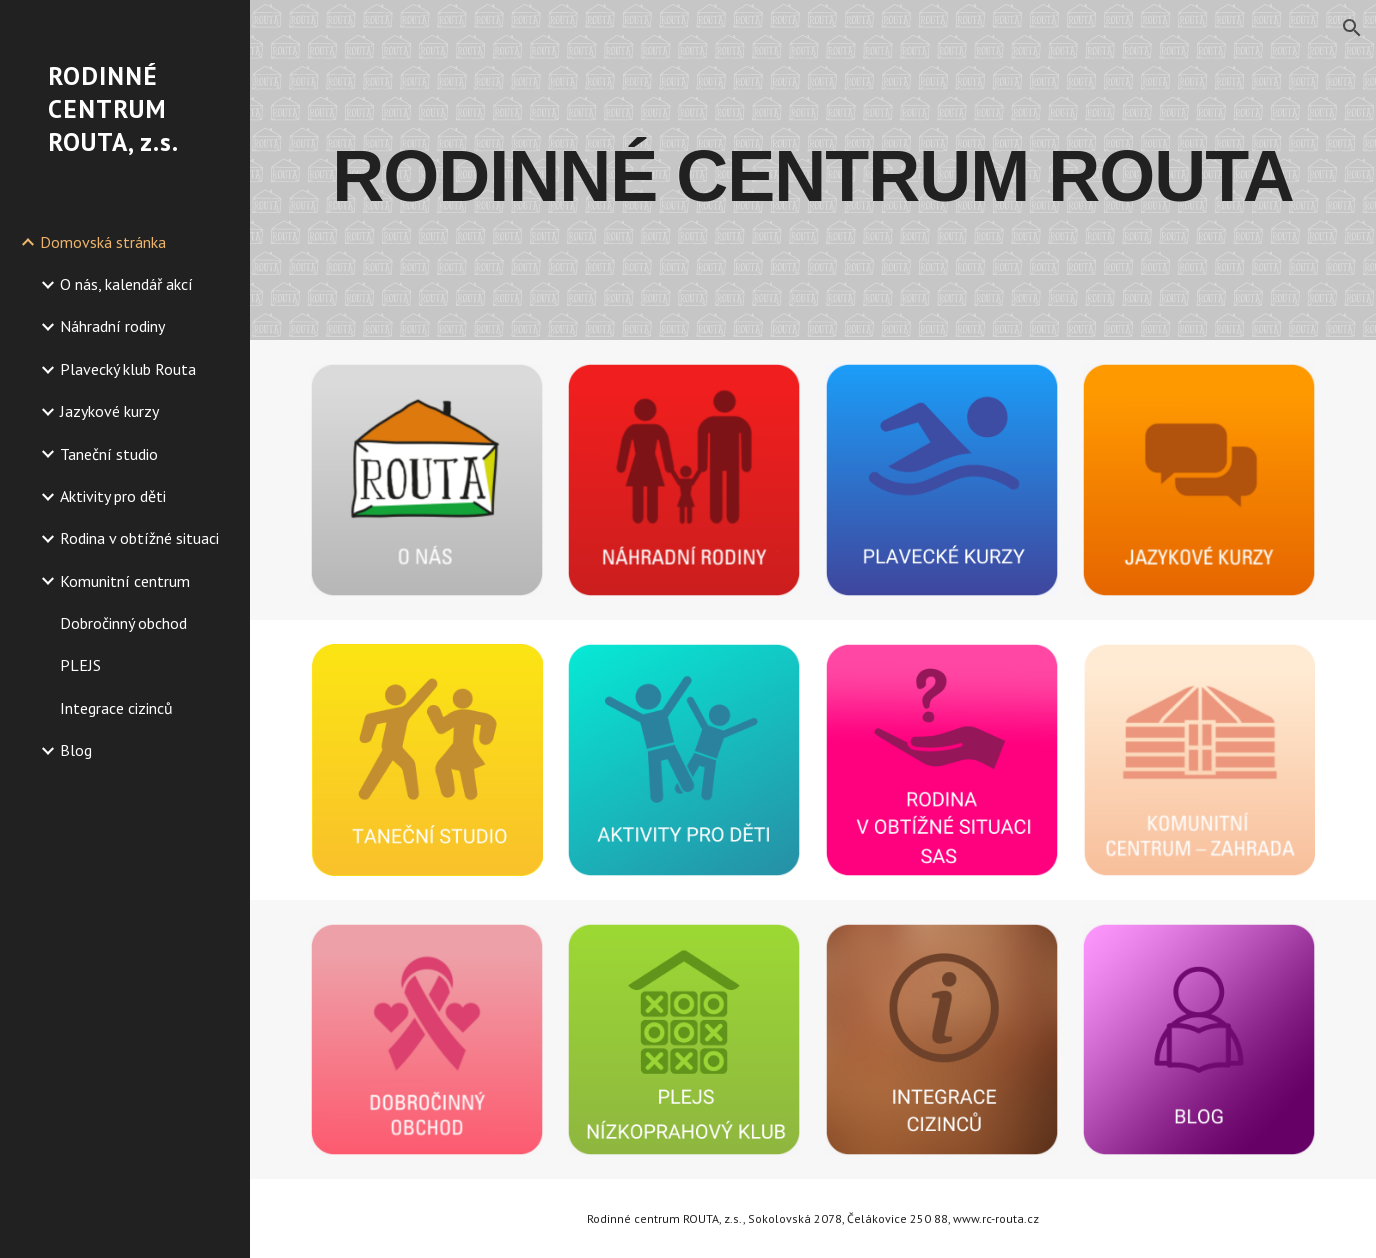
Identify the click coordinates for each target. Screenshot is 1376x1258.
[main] (813, 169)
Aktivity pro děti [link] (113, 496)
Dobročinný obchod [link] (123, 623)
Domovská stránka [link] (103, 242)
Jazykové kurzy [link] (109, 411)
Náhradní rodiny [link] (112, 326)
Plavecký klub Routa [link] (128, 369)
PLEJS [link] (80, 665)
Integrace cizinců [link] (116, 708)
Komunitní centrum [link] (125, 581)
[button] (1352, 28)
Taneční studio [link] (109, 454)
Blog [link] (76, 750)
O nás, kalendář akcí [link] (126, 284)
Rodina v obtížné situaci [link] (139, 538)
